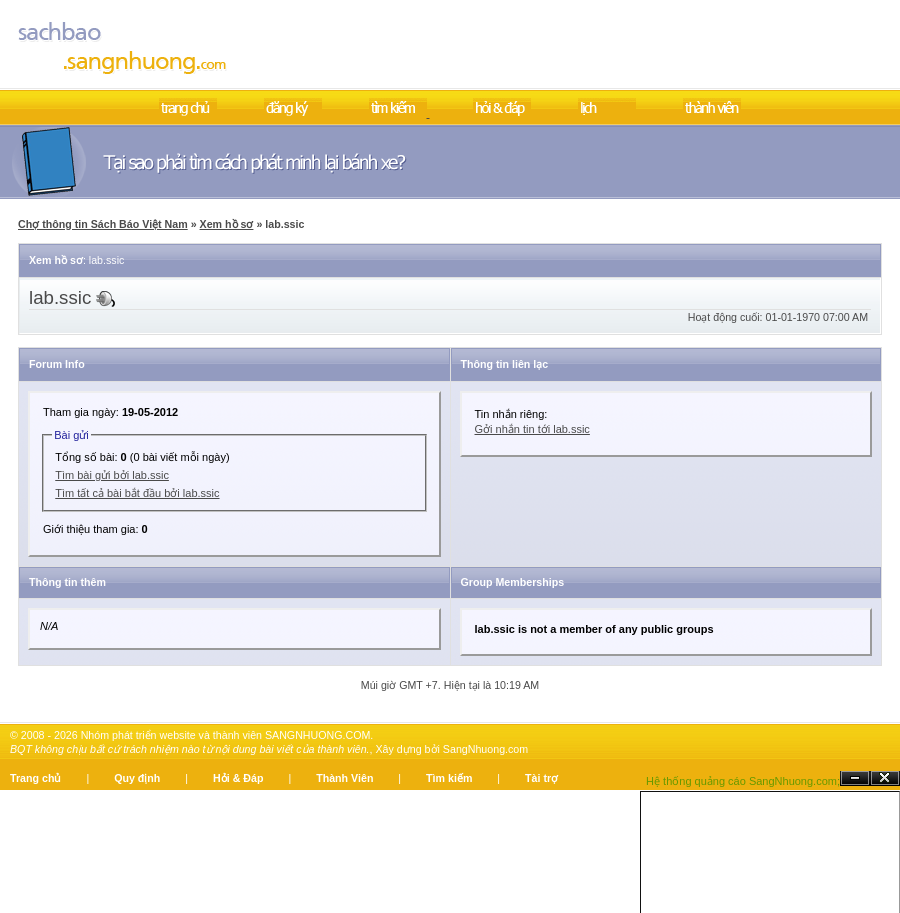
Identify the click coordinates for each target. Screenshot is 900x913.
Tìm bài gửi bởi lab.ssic (112, 475)
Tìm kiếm (449, 778)
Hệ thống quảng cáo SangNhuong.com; (743, 781)
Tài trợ (541, 778)
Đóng (885, 778)
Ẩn (855, 778)
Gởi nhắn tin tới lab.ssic (532, 429)
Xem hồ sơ (227, 224)
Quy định (137, 778)
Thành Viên (344, 778)
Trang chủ (35, 778)
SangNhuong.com (485, 749)
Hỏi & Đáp (238, 778)
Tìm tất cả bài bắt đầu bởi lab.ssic (137, 493)
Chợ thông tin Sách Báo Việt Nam (103, 224)
